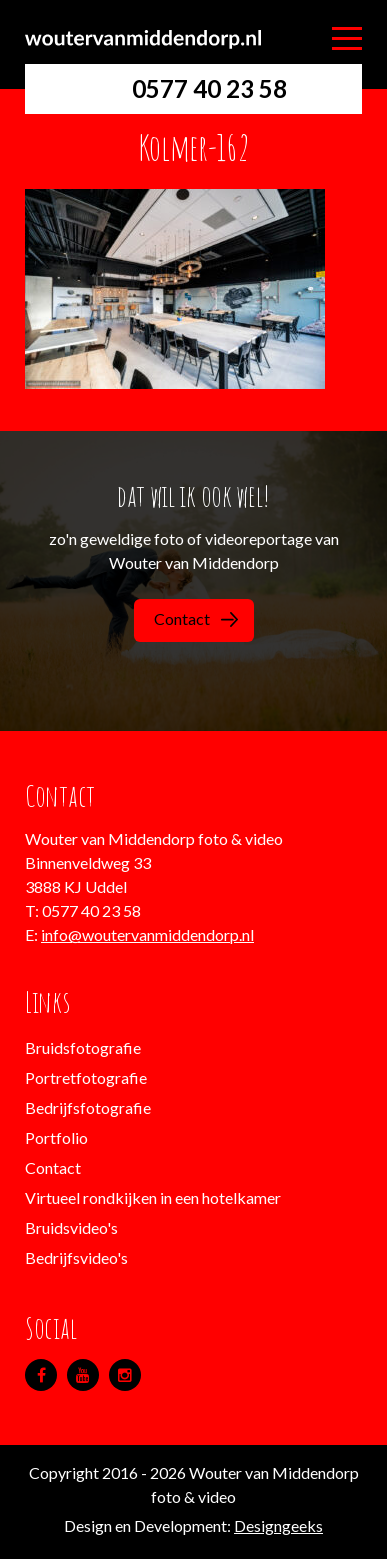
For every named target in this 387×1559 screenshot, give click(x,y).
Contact (196, 618)
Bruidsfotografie (83, 1047)
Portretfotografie (86, 1077)
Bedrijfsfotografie (88, 1107)
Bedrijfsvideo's (76, 1257)
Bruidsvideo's (71, 1227)
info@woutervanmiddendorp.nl (147, 934)
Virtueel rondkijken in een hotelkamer (153, 1197)
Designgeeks (278, 1525)
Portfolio (56, 1137)
